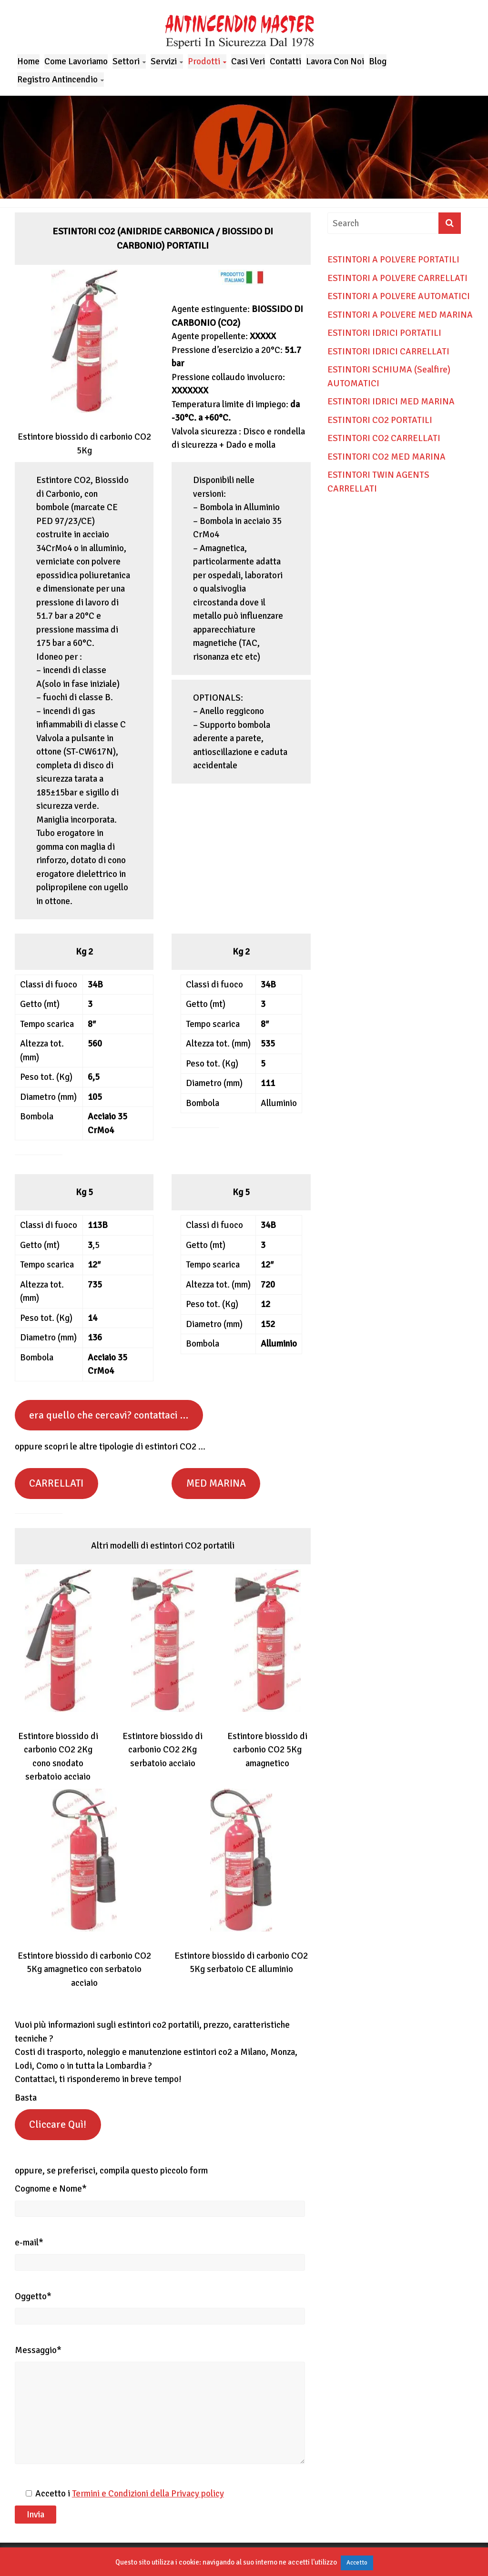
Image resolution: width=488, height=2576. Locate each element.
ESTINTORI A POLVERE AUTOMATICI (398, 296)
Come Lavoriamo (76, 61)
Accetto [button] (356, 2562)
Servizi (164, 61)
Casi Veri (248, 61)
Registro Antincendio (57, 79)
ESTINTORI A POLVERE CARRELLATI (397, 278)
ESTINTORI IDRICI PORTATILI (384, 333)
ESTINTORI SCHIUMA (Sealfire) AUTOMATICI (388, 376)
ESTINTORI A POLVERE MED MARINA (400, 315)
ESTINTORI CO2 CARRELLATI (383, 438)
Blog (377, 61)
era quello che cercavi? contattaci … (108, 1415)
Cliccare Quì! (57, 2124)
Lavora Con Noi (335, 61)
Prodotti (204, 61)
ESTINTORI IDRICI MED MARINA (391, 401)
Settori (126, 61)
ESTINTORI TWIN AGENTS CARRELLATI (378, 481)
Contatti (285, 61)
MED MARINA (216, 1483)
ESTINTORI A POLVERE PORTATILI (393, 259)
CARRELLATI (56, 1483)
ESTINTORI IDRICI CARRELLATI (388, 351)
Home (28, 61)
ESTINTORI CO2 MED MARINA (386, 457)
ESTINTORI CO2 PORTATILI (379, 420)
